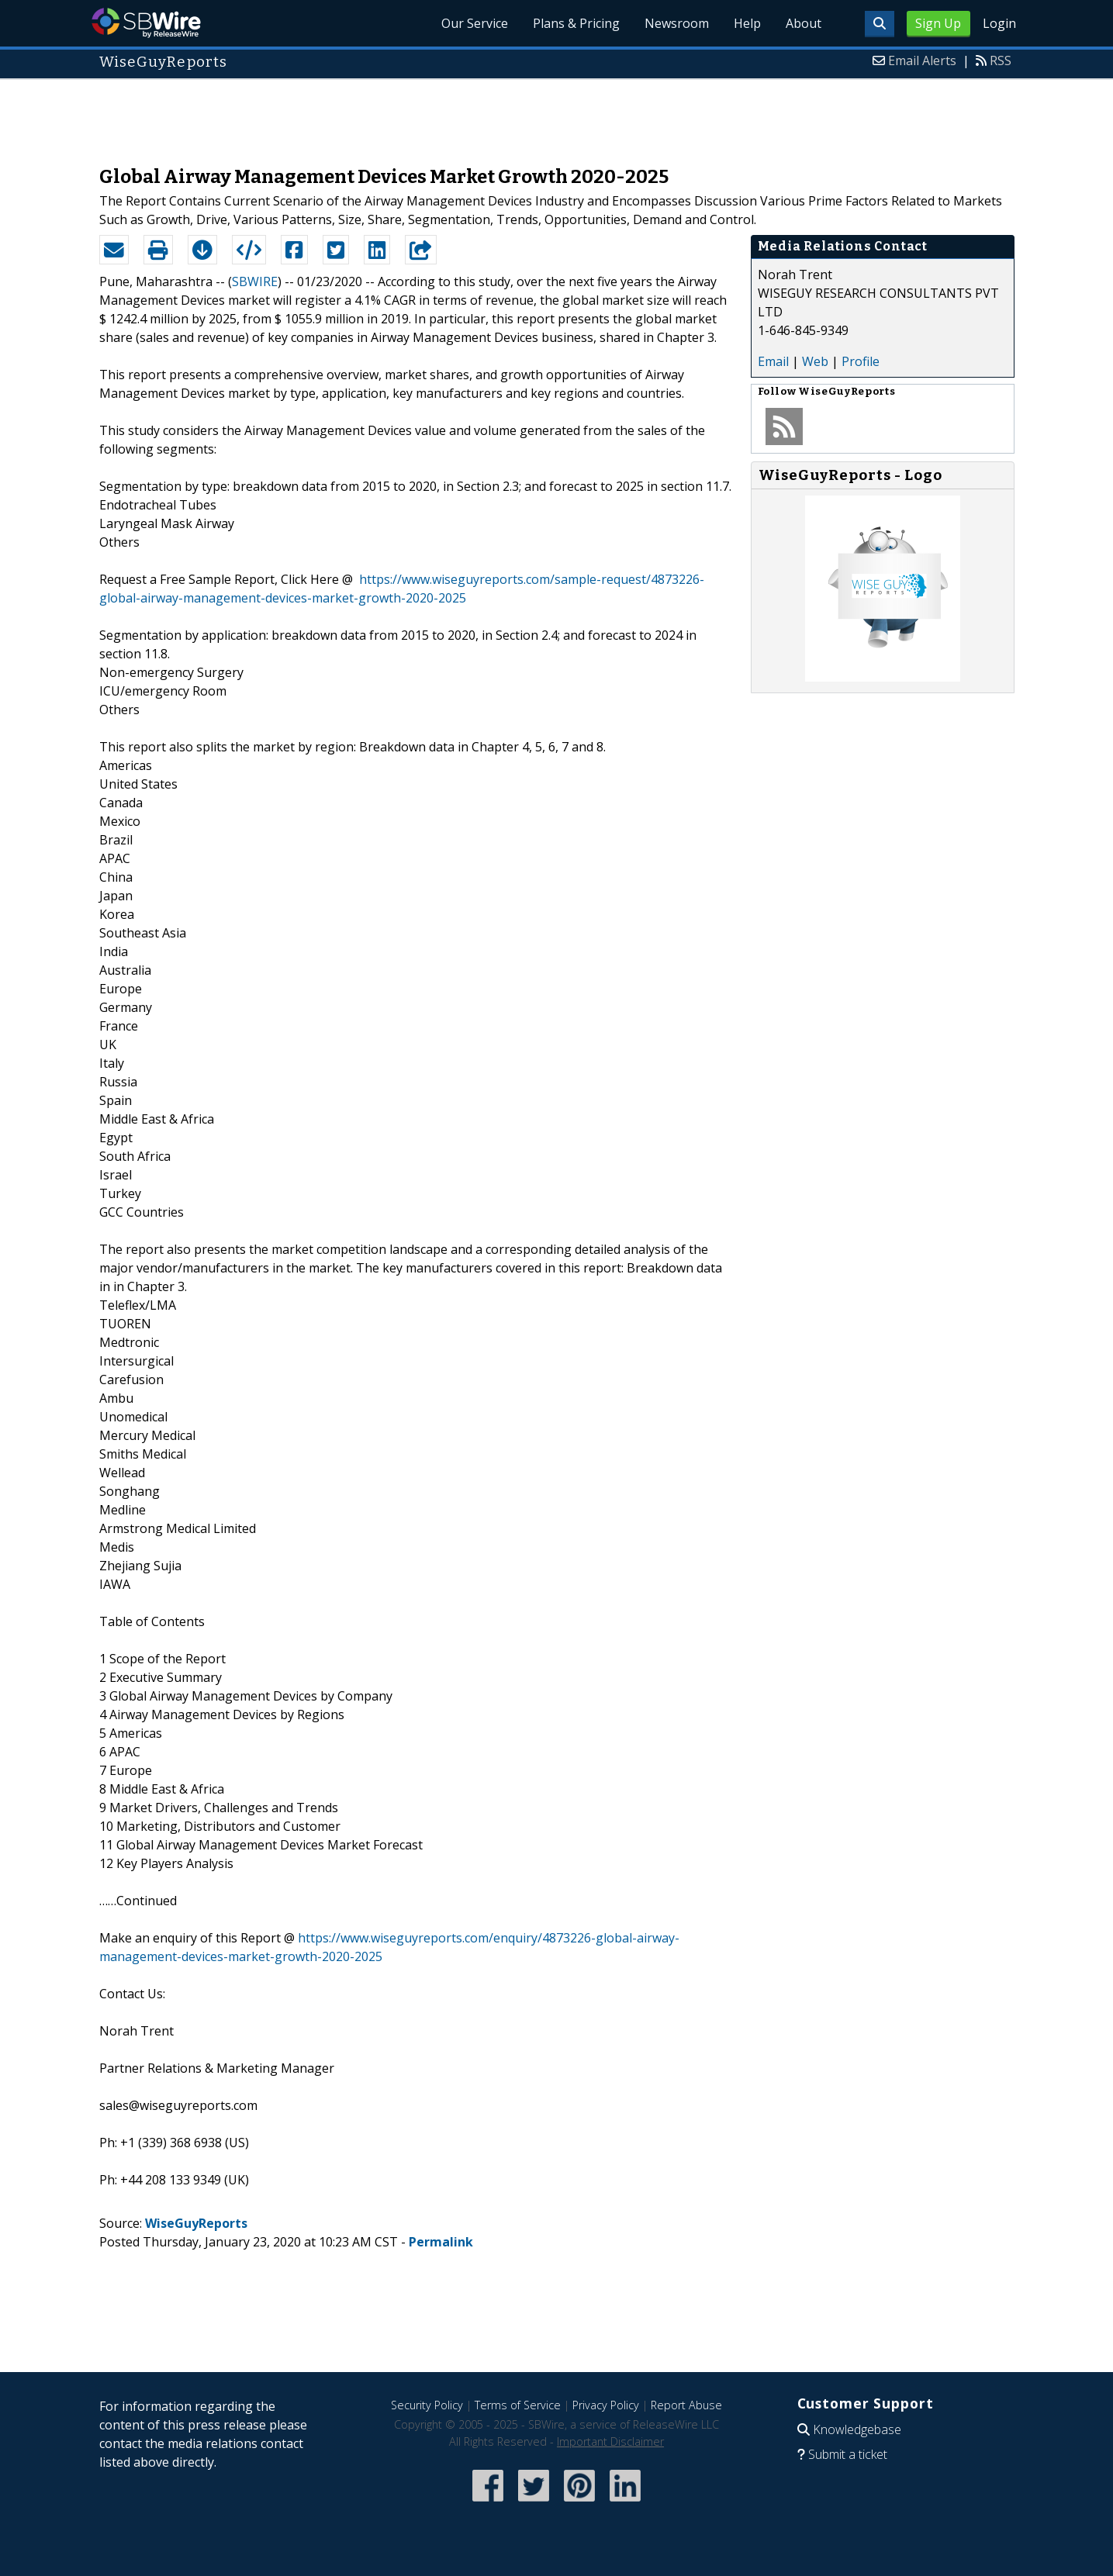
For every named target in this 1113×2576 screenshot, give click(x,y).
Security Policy (427, 2405)
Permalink (441, 2241)
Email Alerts (922, 60)
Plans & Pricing (576, 23)
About (803, 23)
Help (747, 23)
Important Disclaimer (610, 2441)
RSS (1000, 60)
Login (999, 23)
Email (773, 361)
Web (815, 361)
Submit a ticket (847, 2454)
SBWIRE (255, 281)
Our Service (474, 23)
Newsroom (677, 23)
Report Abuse (686, 2405)
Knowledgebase (857, 2429)
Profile (861, 361)
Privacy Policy (605, 2405)
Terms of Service (518, 2405)
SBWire (146, 23)
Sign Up (938, 23)
